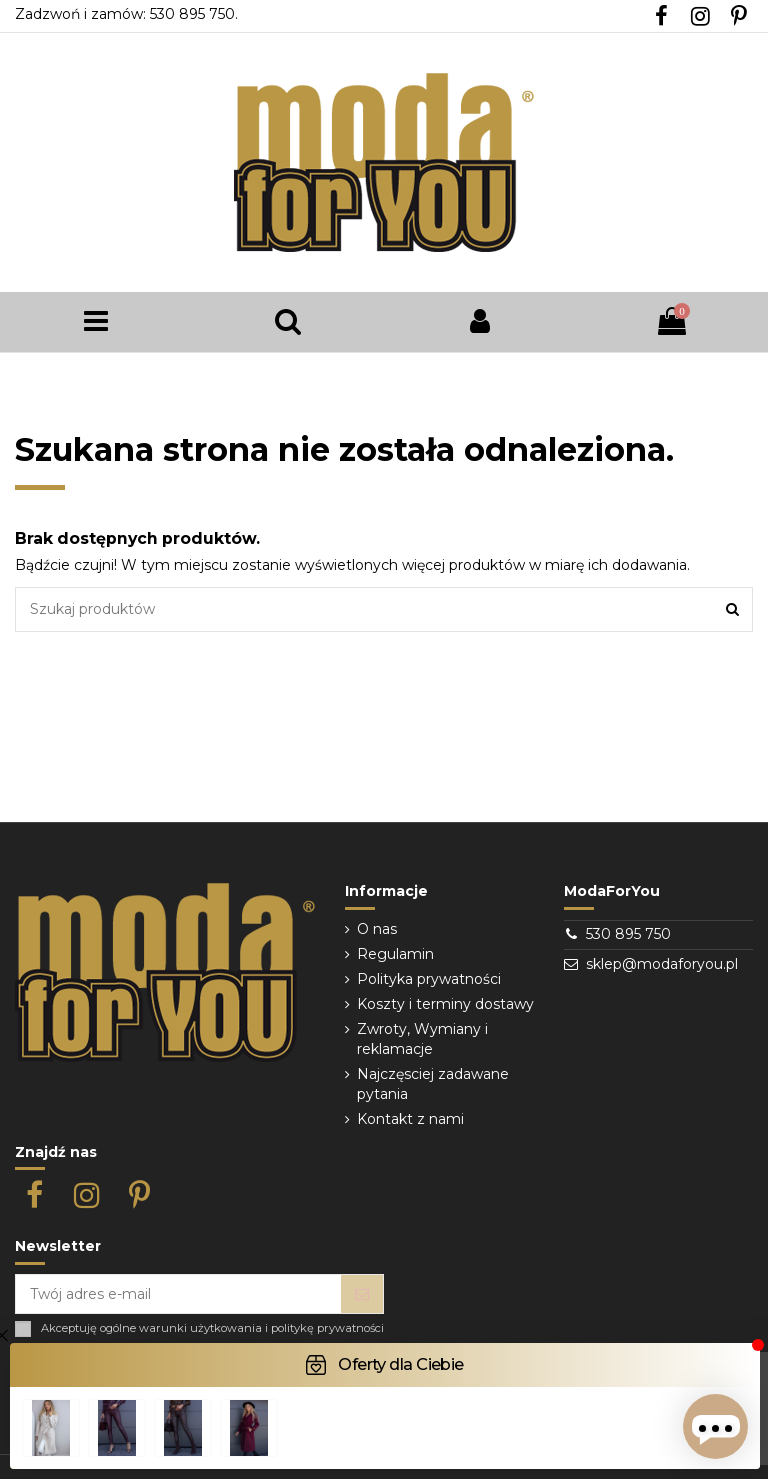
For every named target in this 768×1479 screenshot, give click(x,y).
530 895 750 (628, 934)
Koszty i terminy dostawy (445, 1004)
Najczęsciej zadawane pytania (433, 1084)
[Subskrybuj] (362, 1294)
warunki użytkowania (200, 1328)
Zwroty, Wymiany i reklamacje (422, 1039)
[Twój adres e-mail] (178, 1294)
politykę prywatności (327, 1328)
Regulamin (395, 954)
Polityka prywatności (429, 979)
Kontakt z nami (410, 1119)
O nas (377, 929)
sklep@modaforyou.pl (662, 964)
